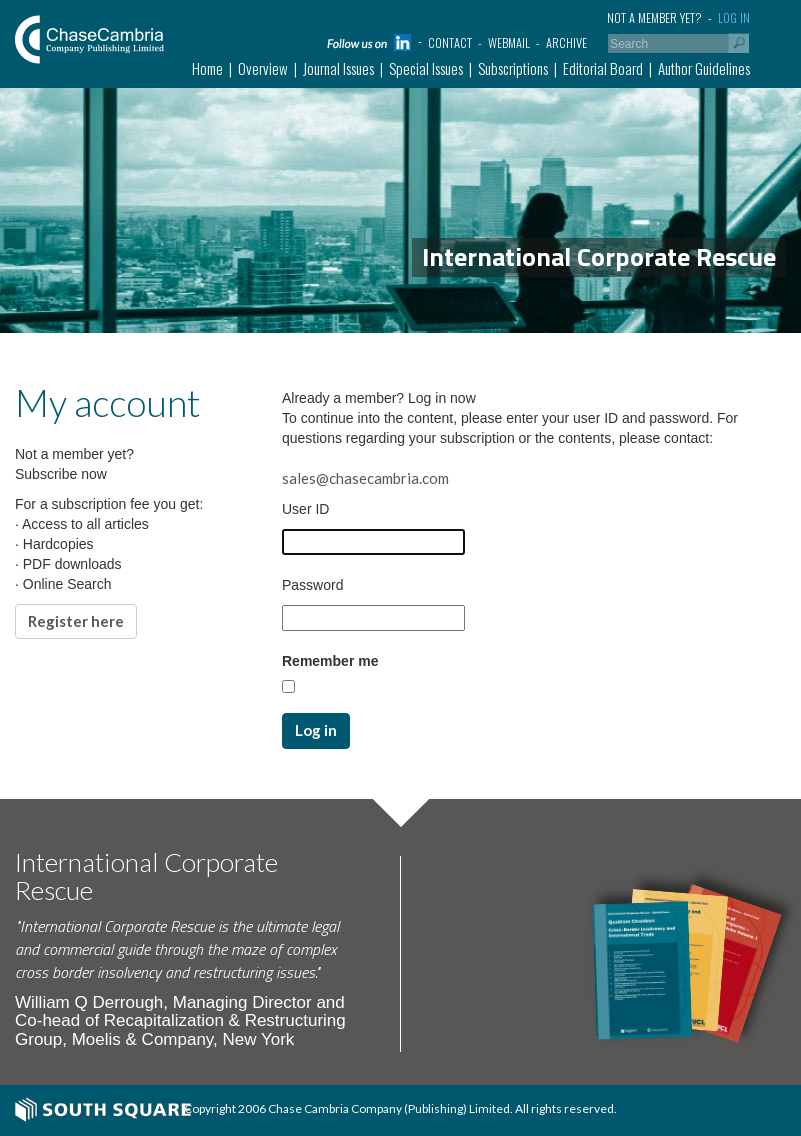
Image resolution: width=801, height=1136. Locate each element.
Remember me (330, 661)
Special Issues (426, 68)
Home (207, 68)
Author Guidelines (704, 68)
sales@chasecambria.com (365, 478)
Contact (450, 42)
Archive (566, 42)
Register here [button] (76, 621)
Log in (734, 17)
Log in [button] (316, 730)
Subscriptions (513, 68)
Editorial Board (603, 68)
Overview (263, 68)
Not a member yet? (654, 17)
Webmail (509, 42)
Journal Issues (338, 68)
